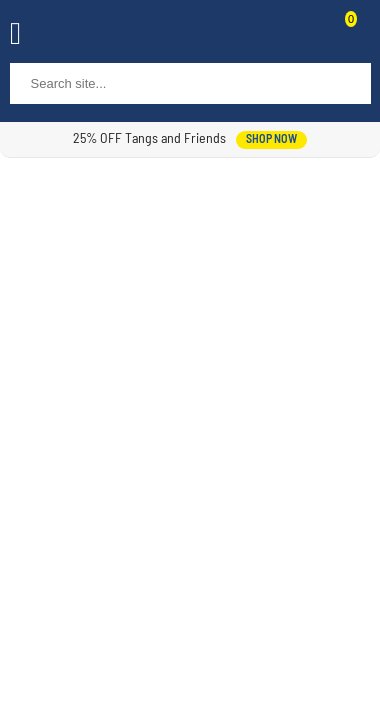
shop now (271, 140)
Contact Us (302, 36)
